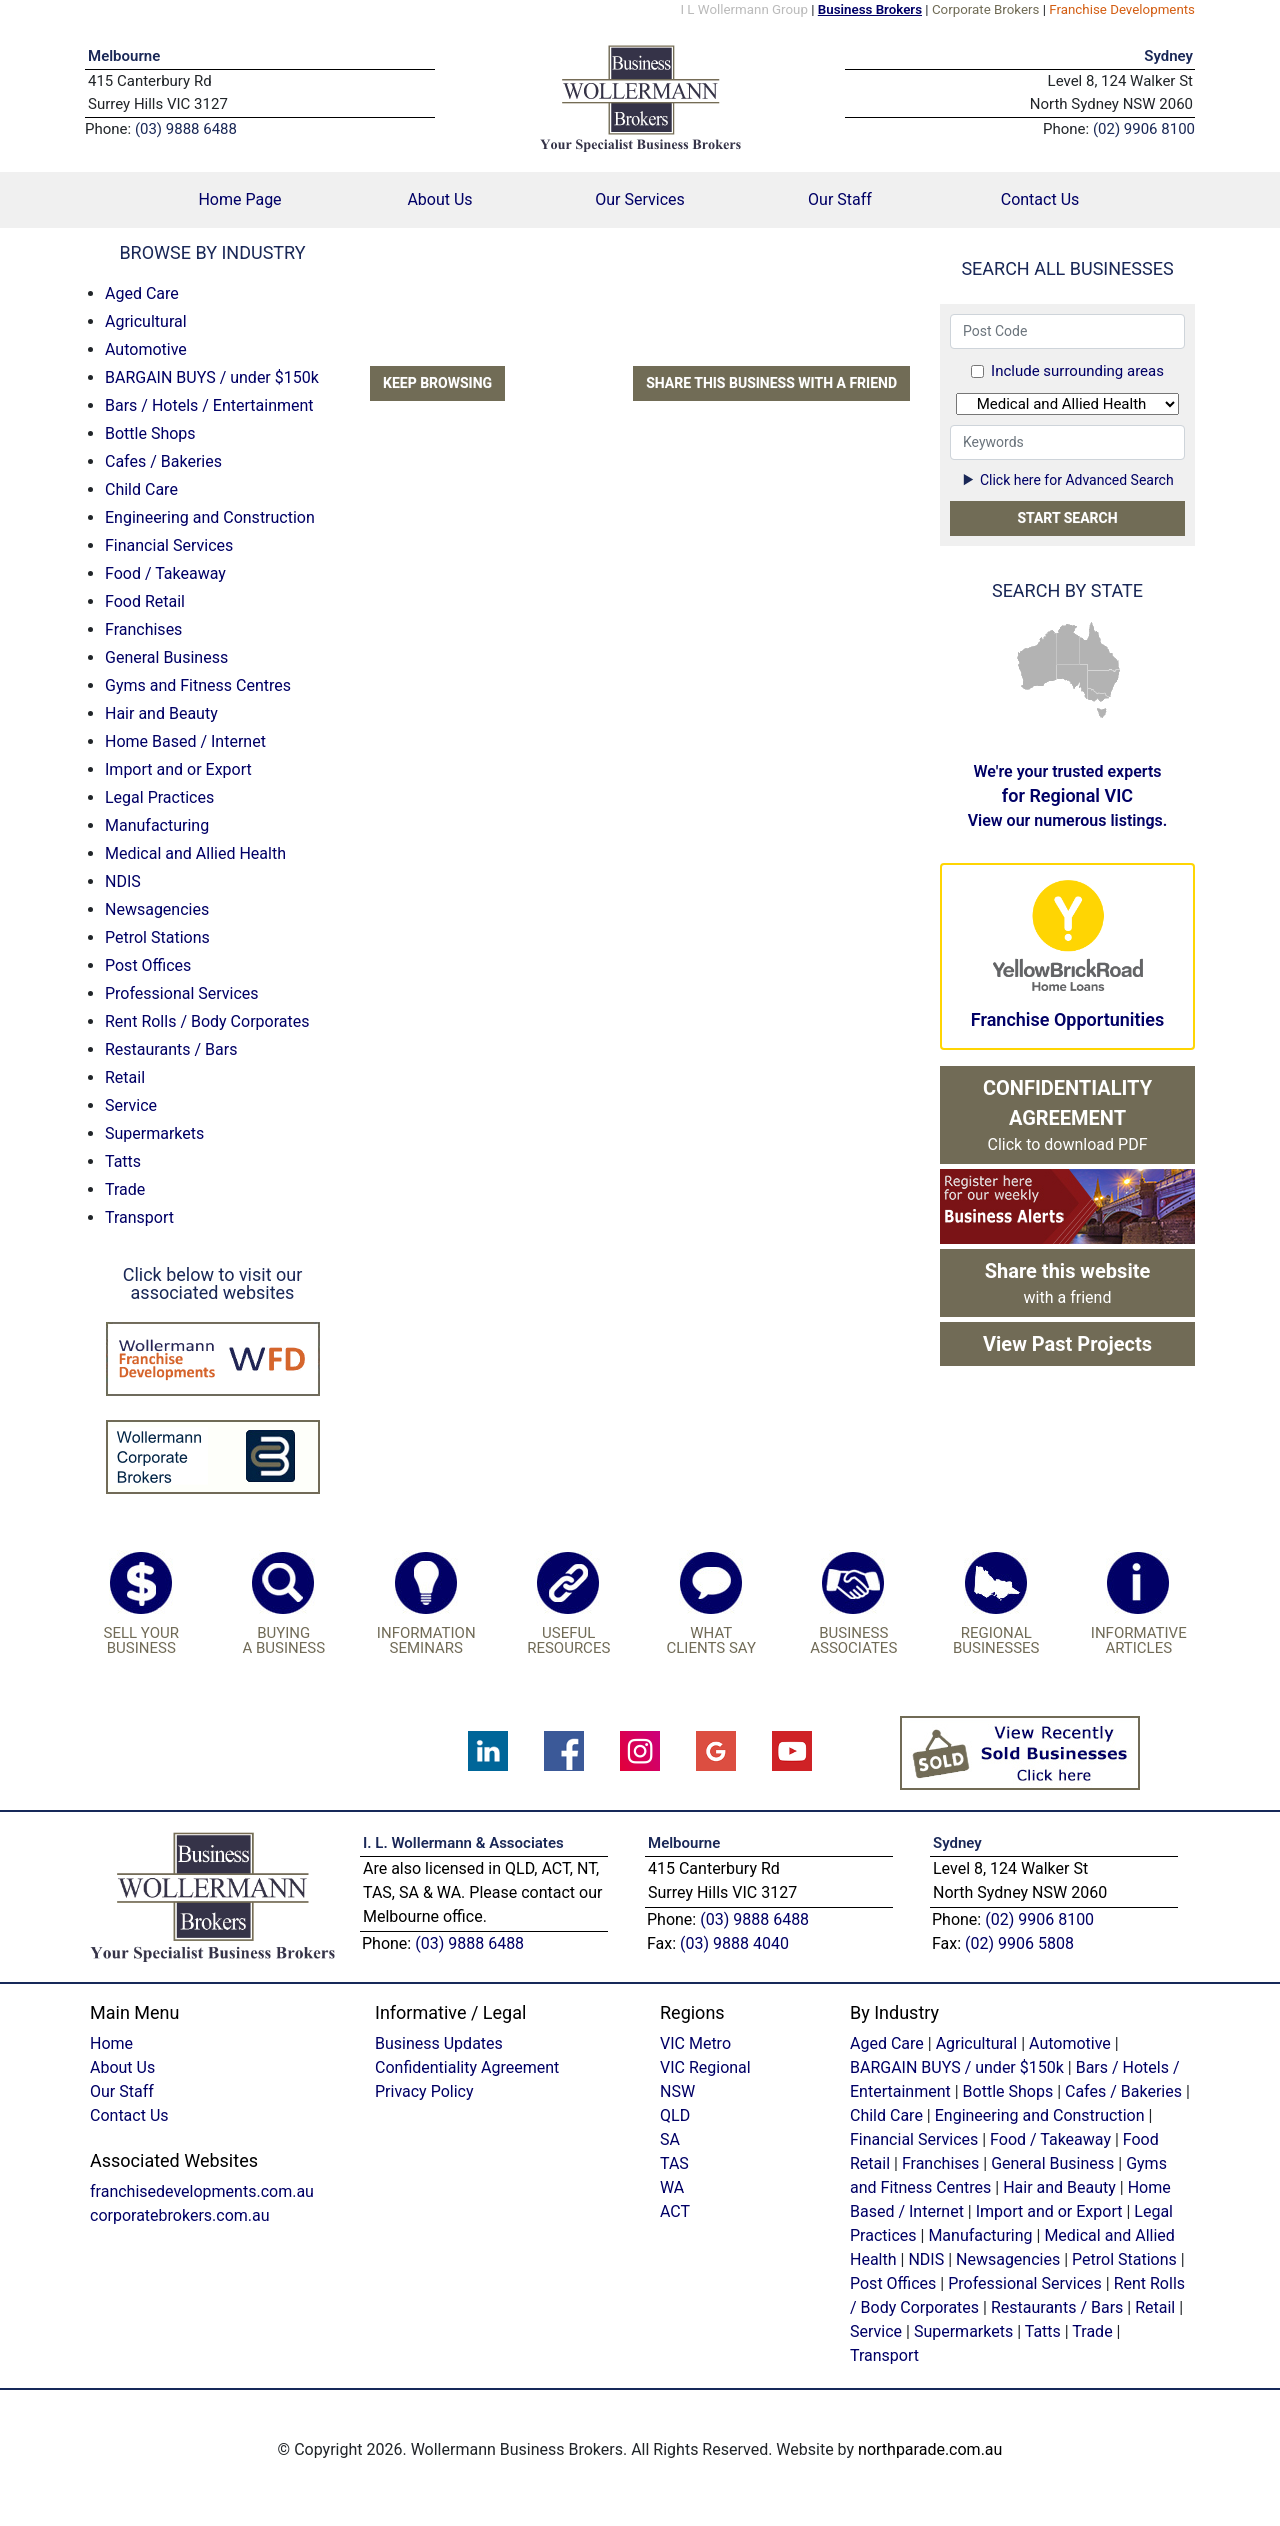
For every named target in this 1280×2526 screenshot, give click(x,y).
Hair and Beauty (161, 713)
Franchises (143, 629)
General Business (166, 657)
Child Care (141, 489)
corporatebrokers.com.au (180, 2215)
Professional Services (182, 993)
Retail (125, 1077)
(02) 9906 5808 (1019, 1943)
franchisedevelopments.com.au (202, 2191)
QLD (1100, 647)
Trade (125, 1189)
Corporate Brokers (986, 9)
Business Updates (439, 2043)
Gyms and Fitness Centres (198, 685)
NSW (1104, 683)
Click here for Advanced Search (1067, 480)
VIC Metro (695, 2043)
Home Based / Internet (185, 741)
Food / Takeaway (165, 573)
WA (1036, 661)
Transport (139, 1217)
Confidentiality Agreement (467, 2067)
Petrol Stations (157, 937)
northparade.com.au (930, 2449)
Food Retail (145, 601)
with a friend (1068, 1283)
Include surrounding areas (1077, 371)
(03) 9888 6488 (469, 1943)
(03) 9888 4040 (734, 1943)
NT (1068, 643)
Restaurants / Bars (171, 1049)
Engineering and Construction (210, 517)
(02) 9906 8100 (1039, 1919)
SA (1072, 682)
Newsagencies (157, 909)
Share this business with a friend (771, 383)
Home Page (269, 198)
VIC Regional (705, 2067)
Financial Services (169, 545)
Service (131, 1105)
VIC (1099, 696)
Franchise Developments (1122, 9)
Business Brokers (870, 9)
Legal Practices (159, 797)
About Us (439, 199)
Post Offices (148, 965)
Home (111, 2043)
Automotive (146, 349)
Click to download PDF (1067, 1115)
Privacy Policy (424, 2091)
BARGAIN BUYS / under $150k (212, 377)
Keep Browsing (437, 383)
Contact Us (1040, 199)
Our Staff (840, 199)
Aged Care (142, 293)
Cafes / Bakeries (163, 461)
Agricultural (146, 321)
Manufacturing (157, 825)
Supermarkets (154, 1133)
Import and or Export (178, 769)
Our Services (640, 199)
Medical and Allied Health (195, 853)
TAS (1101, 712)
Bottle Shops (150, 433)
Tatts (123, 1161)
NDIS (123, 881)
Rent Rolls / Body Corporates (207, 1021)
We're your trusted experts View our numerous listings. (1068, 796)
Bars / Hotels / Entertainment (209, 405)
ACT (675, 2211)
